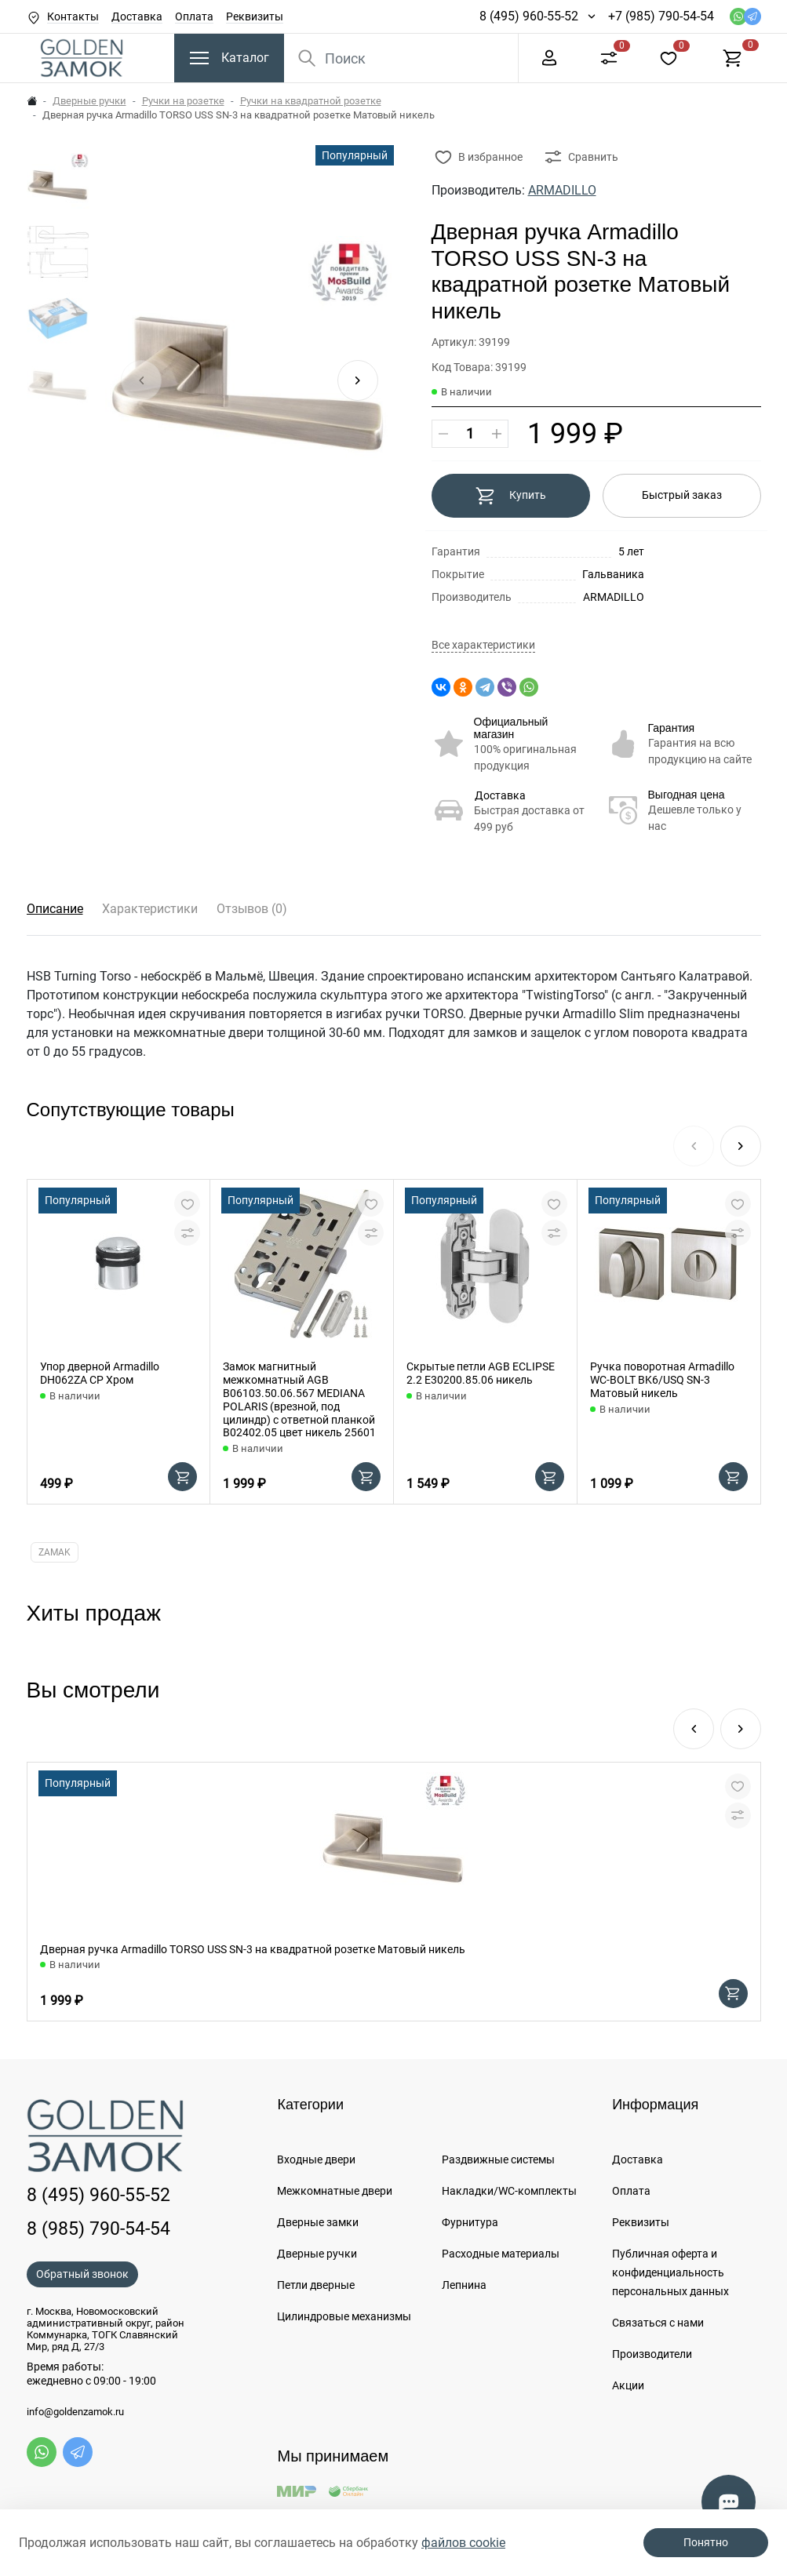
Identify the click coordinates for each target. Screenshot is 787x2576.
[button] (357, 380)
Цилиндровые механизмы (344, 2316)
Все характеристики (483, 645)
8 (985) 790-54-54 (98, 2228)
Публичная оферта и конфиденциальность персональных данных (670, 2272)
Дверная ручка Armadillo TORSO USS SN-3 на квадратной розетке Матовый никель (252, 1949)
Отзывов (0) (252, 908)
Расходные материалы (500, 2253)
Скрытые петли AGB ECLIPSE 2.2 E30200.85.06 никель (480, 1373)
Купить (510, 496)
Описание (55, 908)
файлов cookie (463, 2542)
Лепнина (464, 2285)
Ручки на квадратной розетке (310, 101)
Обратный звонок (82, 2274)
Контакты (73, 16)
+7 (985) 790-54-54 (661, 16)
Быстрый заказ (682, 495)
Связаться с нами (658, 2322)
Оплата (194, 16)
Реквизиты (254, 16)
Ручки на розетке (183, 101)
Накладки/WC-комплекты (509, 2191)
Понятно (705, 2542)
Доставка (136, 16)
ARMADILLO (562, 190)
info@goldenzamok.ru (75, 2412)
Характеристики (150, 908)
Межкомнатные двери (334, 2191)
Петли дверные (316, 2285)
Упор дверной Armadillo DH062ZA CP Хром (99, 1373)
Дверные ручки (89, 101)
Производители (652, 2354)
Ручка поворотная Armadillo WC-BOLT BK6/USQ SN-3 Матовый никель (662, 1379)
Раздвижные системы (498, 2159)
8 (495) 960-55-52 (528, 16)
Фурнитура (470, 2222)
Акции (628, 2385)
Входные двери (316, 2159)
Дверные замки (318, 2222)
